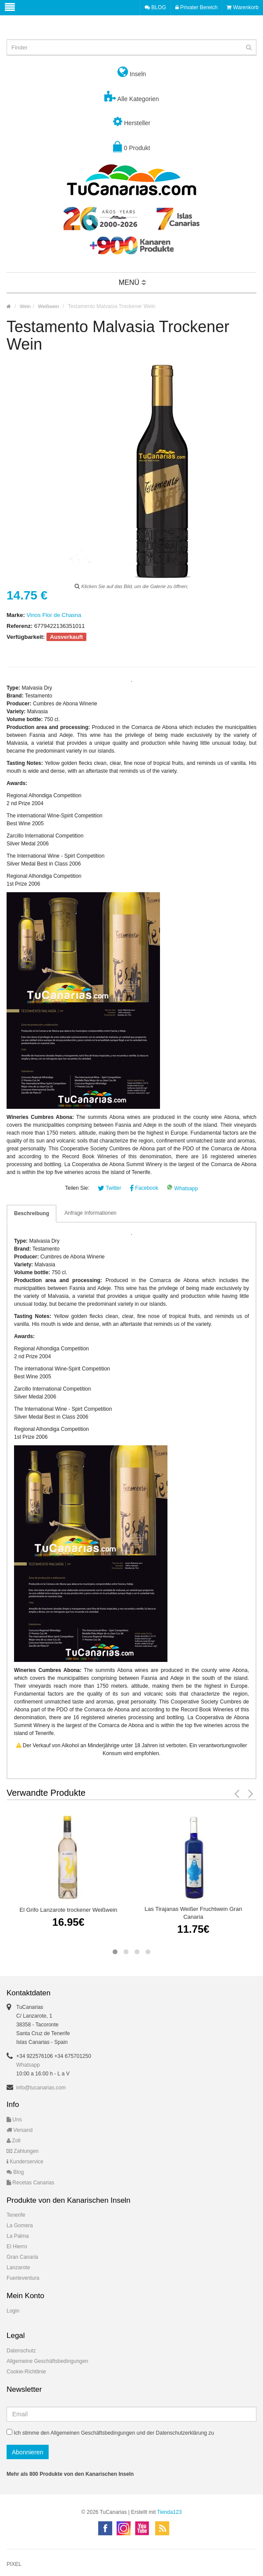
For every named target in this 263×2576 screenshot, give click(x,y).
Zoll (14, 2141)
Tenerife (16, 2215)
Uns (14, 2120)
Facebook (144, 1188)
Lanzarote (18, 2267)
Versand (19, 2130)
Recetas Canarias (30, 2183)
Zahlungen (23, 2151)
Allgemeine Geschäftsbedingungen (47, 2361)
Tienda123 (169, 2512)
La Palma (18, 2236)
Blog (15, 2172)
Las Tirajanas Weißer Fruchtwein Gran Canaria (193, 1913)
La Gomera (20, 2225)
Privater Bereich (196, 7)
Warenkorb (243, 7)
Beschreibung (31, 1213)
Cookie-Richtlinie (26, 2372)
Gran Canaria (22, 2257)
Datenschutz (21, 2351)
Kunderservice (25, 2162)
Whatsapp (182, 1188)
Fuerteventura (23, 2278)
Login (13, 2311)
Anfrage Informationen (90, 1213)
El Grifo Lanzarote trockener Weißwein (68, 1910)
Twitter (109, 1188)
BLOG (155, 7)
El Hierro (17, 2246)
